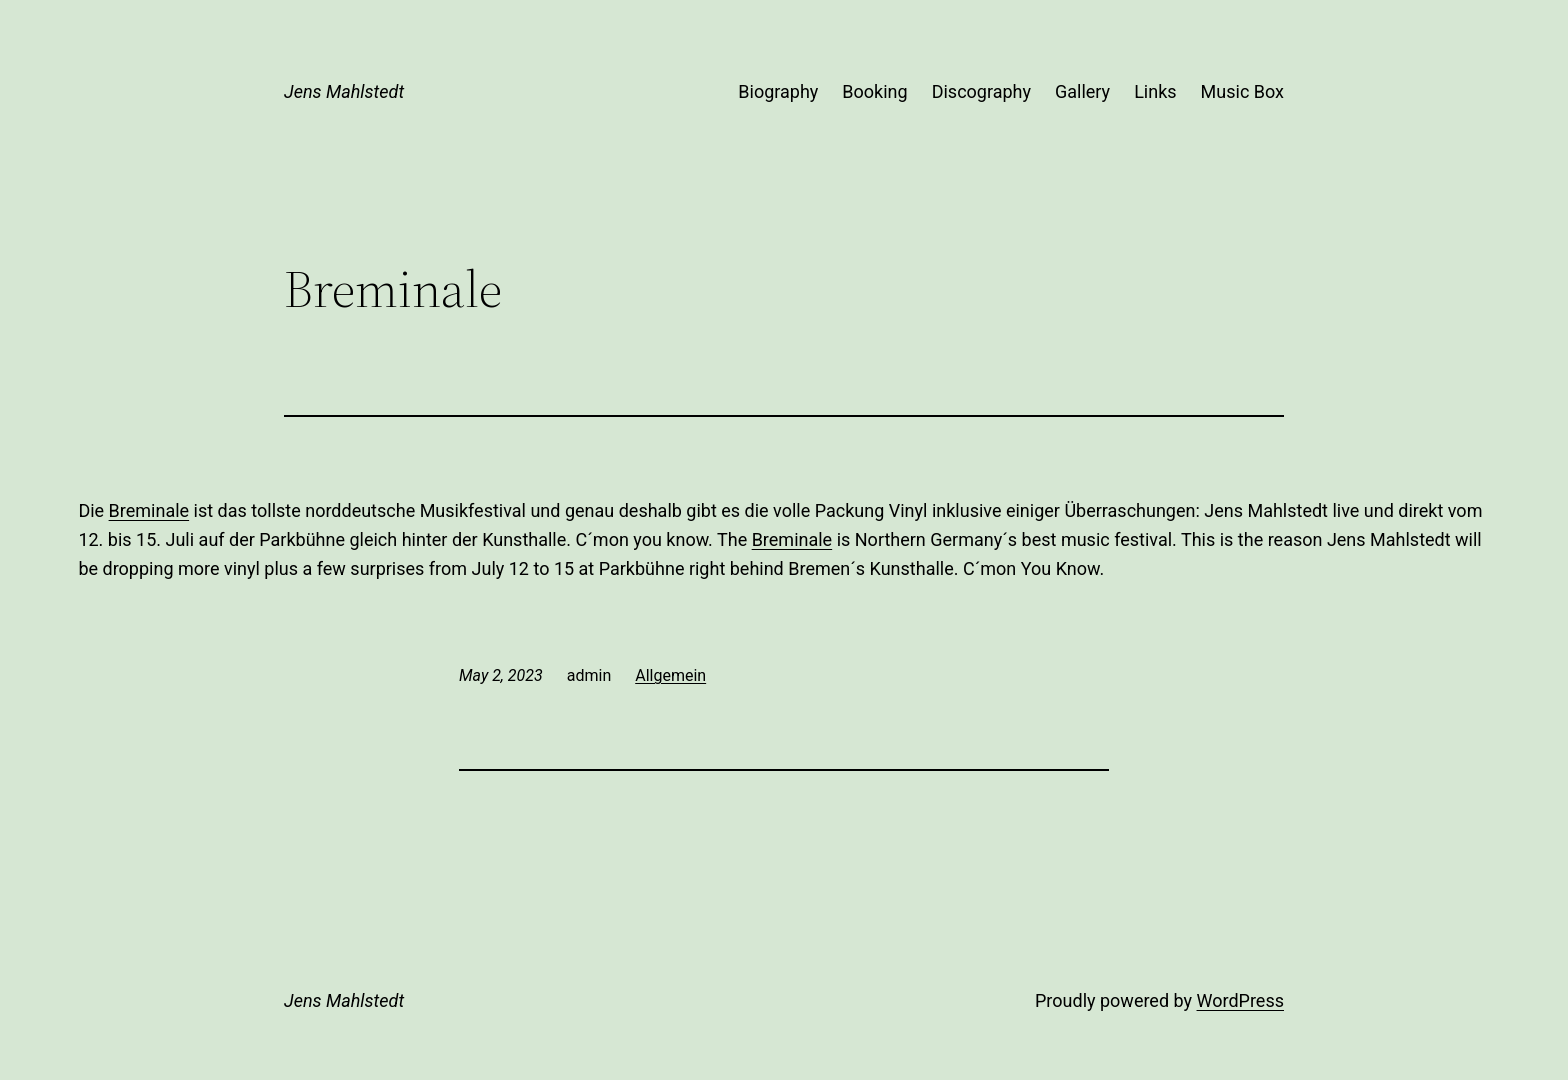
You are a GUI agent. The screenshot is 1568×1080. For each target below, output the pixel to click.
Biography (778, 91)
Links (1155, 91)
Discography (981, 91)
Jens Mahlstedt (344, 91)
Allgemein (670, 675)
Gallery (1082, 91)
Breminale (149, 510)
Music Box (1242, 91)
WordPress (1240, 1000)
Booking (874, 91)
